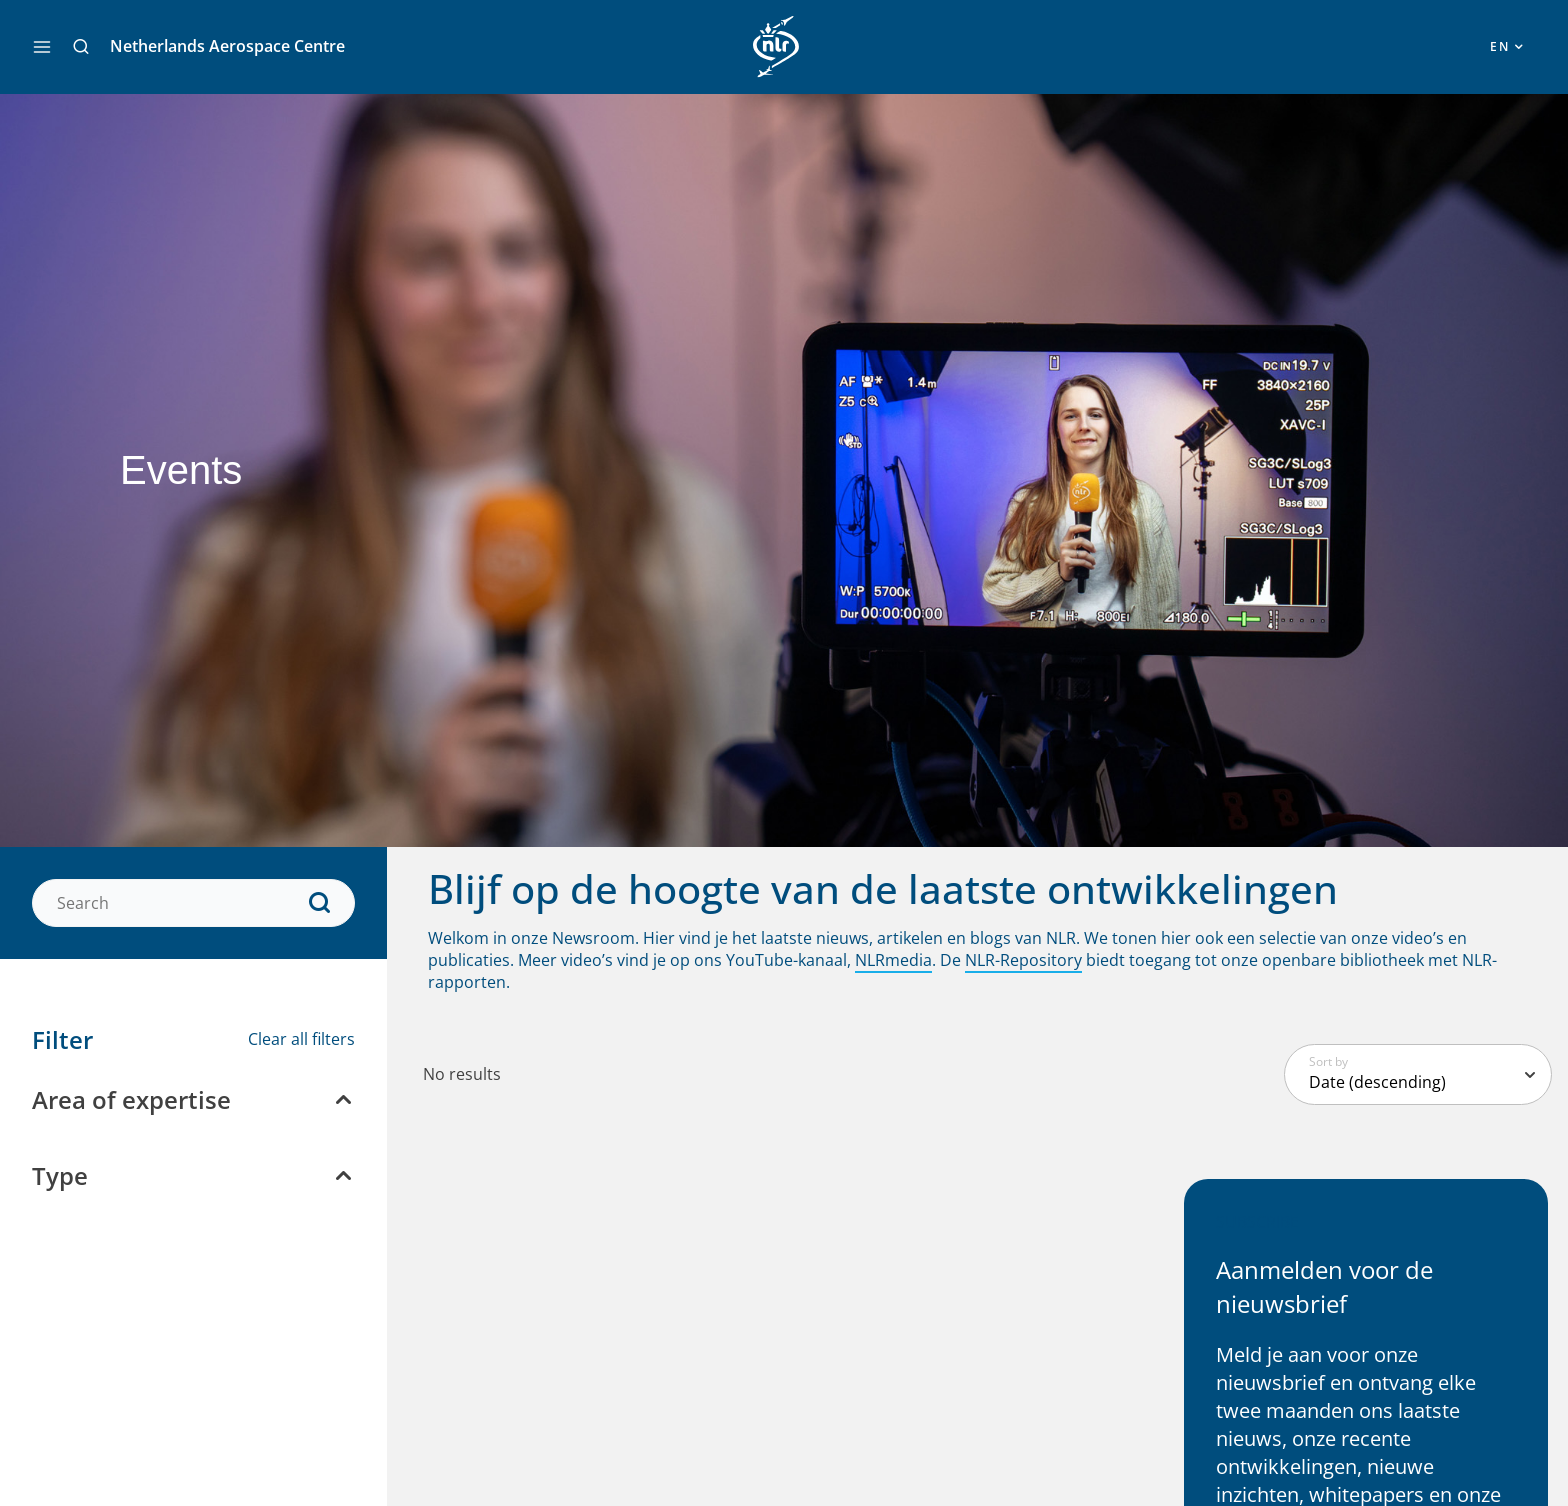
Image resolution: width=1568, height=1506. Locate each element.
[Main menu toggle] (42, 47)
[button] (81, 47)
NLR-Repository (1023, 960)
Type (60, 1176)
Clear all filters (301, 1039)
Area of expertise (131, 1100)
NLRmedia (893, 960)
